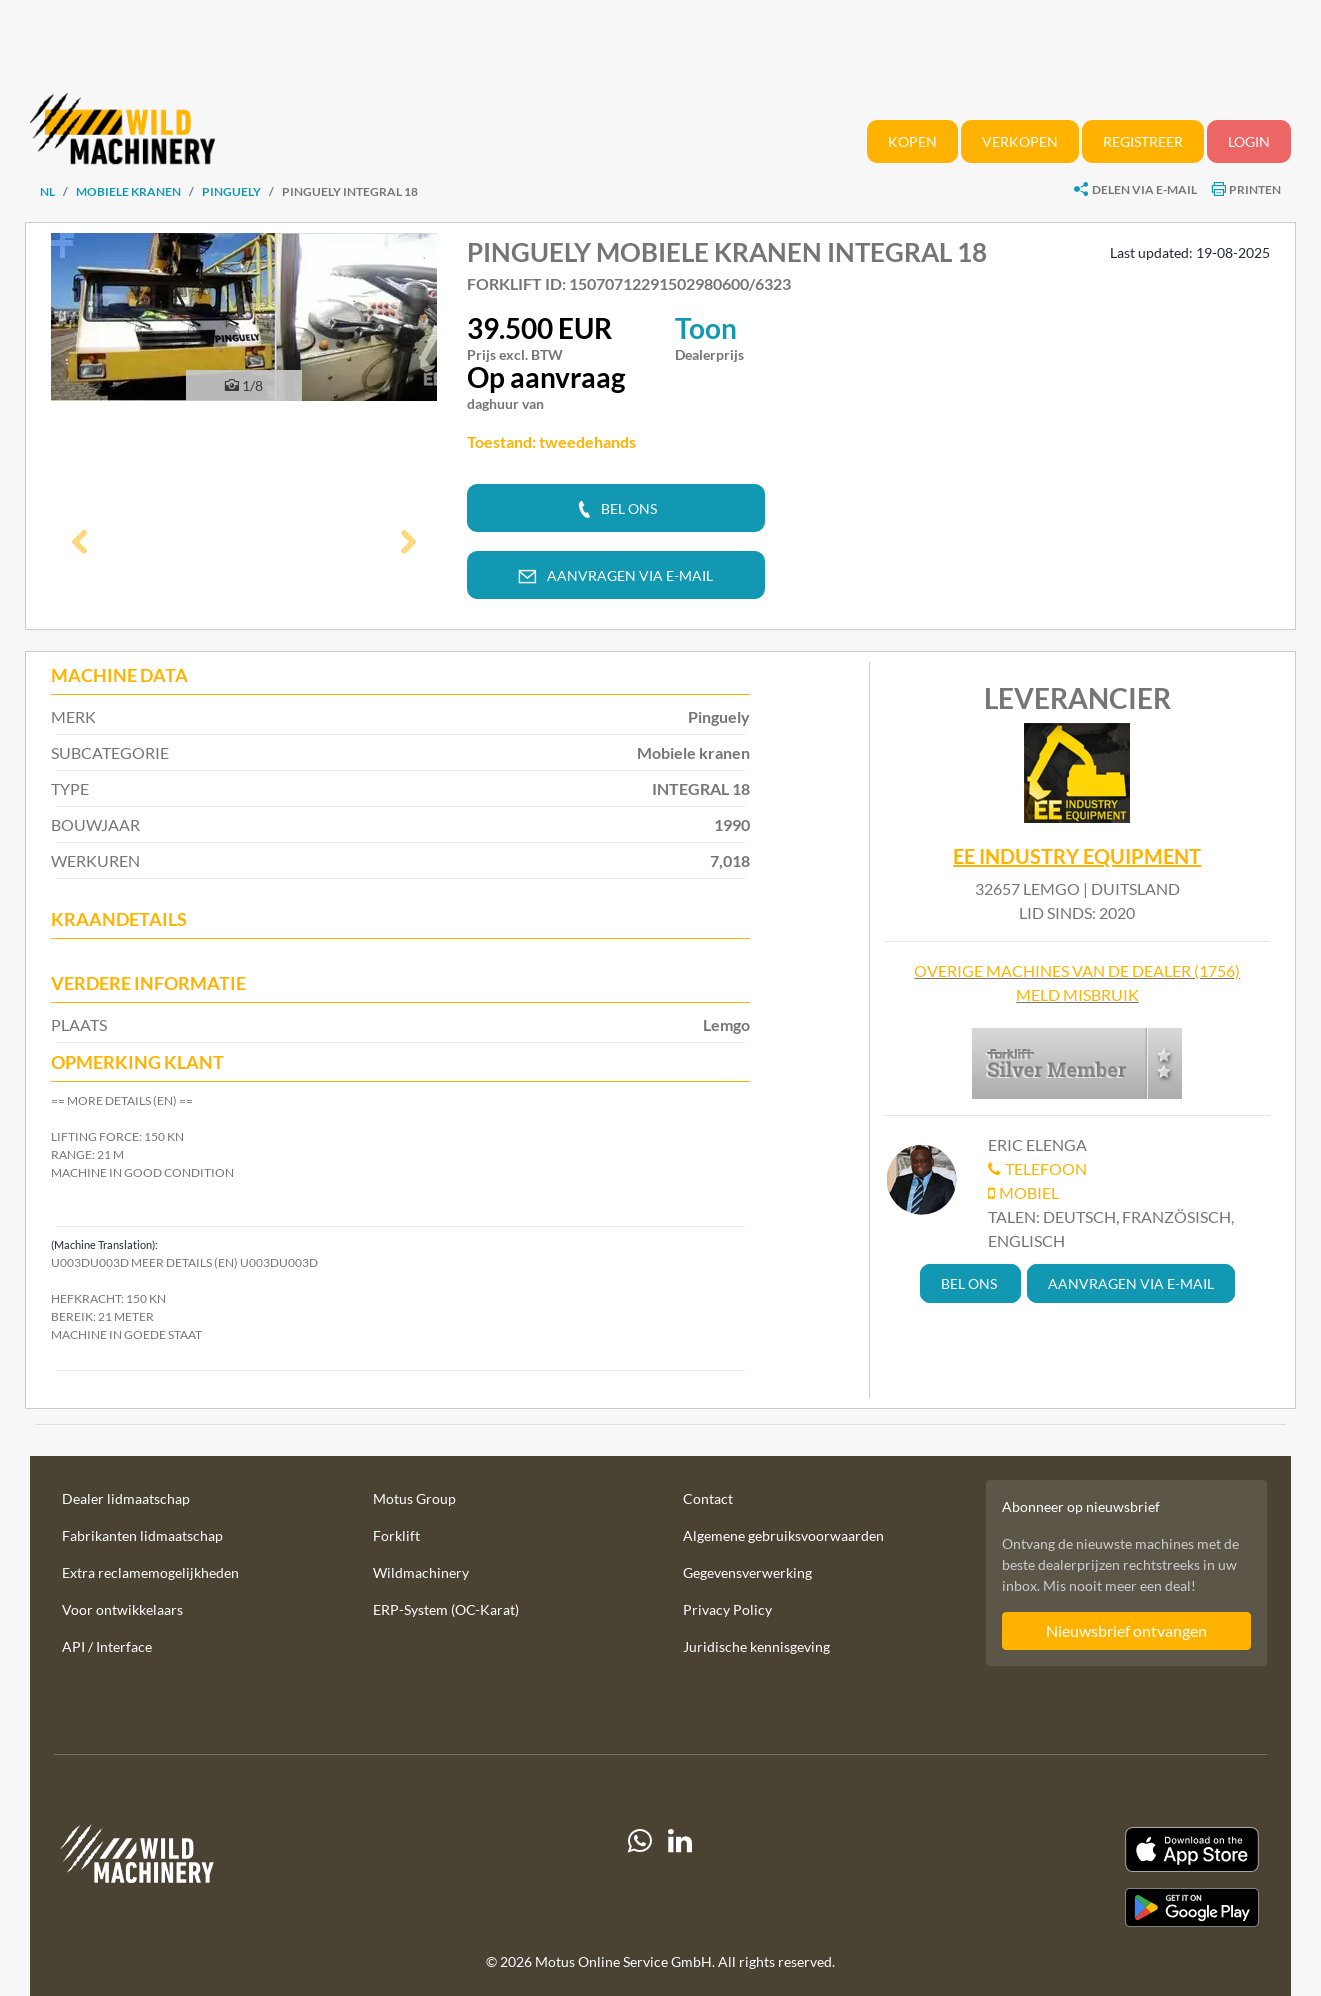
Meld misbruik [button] (1077, 994)
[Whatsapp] (640, 1877)
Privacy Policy (727, 1609)
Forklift (396, 1535)
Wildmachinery (421, 1572)
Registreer (1143, 141)
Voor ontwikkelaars (122, 1609)
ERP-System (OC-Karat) (446, 1609)
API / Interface (107, 1646)
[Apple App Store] (1075, 1849)
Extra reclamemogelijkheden (150, 1572)
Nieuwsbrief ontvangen (1126, 1630)
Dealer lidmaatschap (126, 1498)
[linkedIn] (680, 1877)
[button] (80, 544)
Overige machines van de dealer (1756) (1077, 970)
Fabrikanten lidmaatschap (142, 1535)
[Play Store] (1075, 1908)
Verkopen (1020, 141)
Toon (706, 328)
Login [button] (1249, 141)
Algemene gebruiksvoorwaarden (783, 1535)
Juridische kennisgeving (756, 1646)
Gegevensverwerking (747, 1572)
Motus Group (414, 1498)
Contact (708, 1498)
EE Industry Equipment (1077, 857)
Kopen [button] (912, 141)
